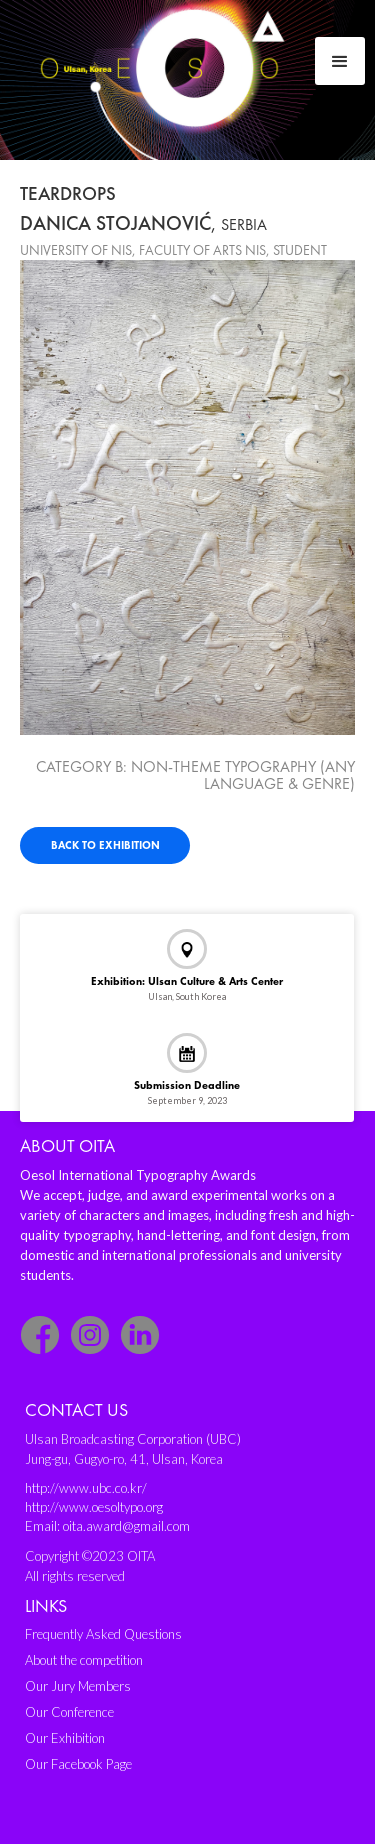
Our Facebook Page (78, 1764)
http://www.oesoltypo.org (94, 1507)
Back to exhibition (105, 845)
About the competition (84, 1660)
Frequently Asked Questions (103, 1634)
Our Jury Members (78, 1686)
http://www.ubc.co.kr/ (86, 1488)
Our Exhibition (65, 1738)
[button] (340, 61)
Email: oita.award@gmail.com (107, 1526)
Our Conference (69, 1712)
